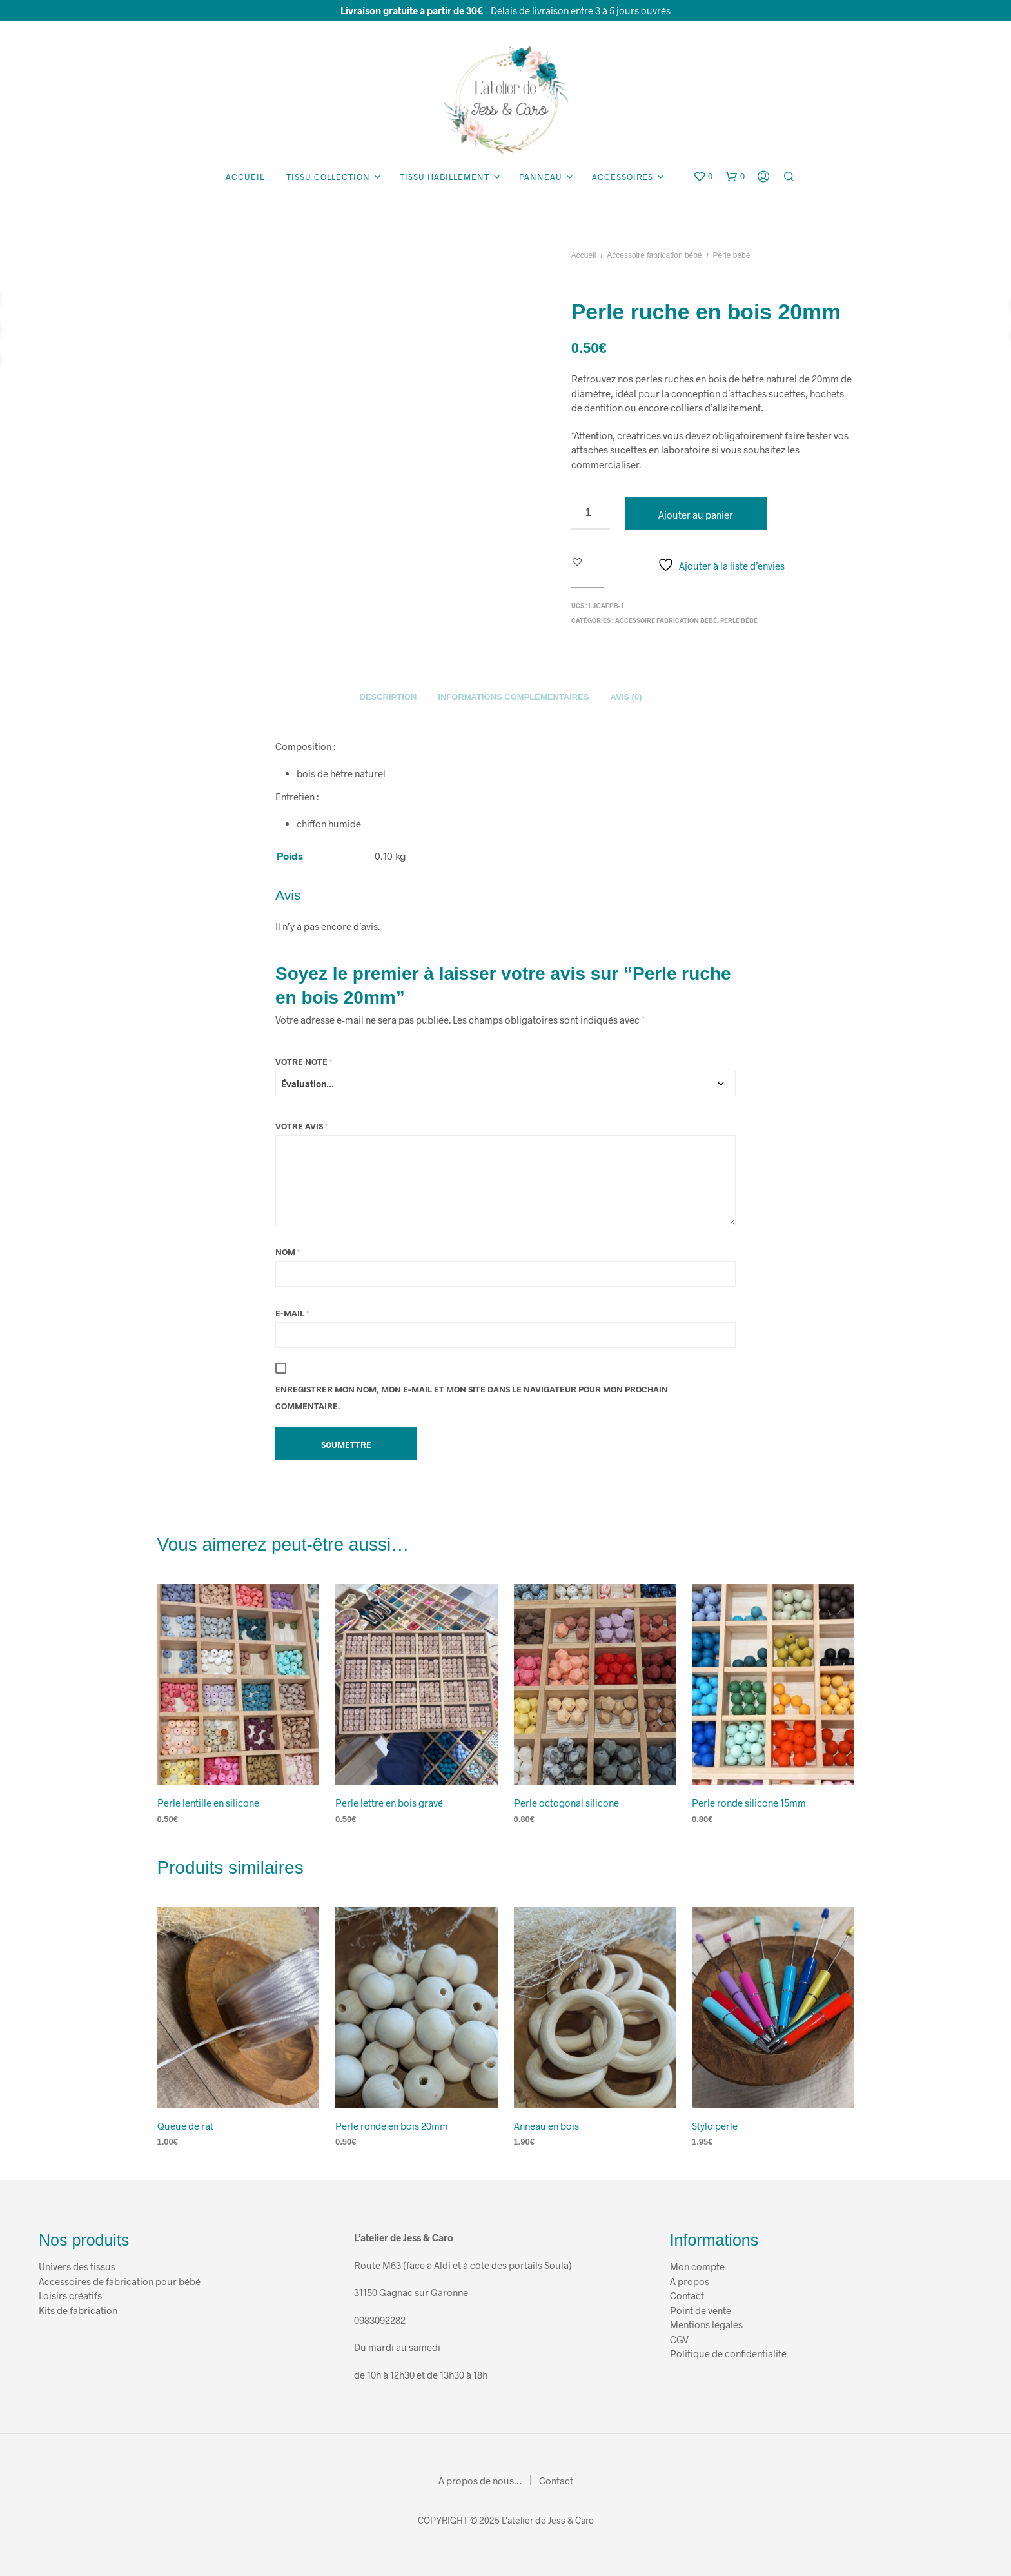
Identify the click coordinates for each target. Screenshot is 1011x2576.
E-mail (292, 1313)
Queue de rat (185, 2126)
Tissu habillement (444, 177)
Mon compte (697, 2266)
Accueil (245, 177)
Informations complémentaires (513, 697)
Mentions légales (706, 2324)
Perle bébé (731, 255)
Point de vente (700, 2310)
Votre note (303, 1061)
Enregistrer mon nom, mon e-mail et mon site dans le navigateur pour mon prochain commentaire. (471, 1397)
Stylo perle (715, 2126)
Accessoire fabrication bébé (654, 255)
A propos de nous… (480, 2480)
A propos (689, 2281)
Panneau (540, 177)
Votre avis (301, 1126)
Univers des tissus (77, 2266)
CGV (679, 2339)
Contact (688, 2295)
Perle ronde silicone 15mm (749, 1802)
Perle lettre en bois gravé (389, 1802)
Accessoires (622, 177)
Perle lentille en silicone (208, 1802)
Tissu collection (328, 177)
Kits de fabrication (78, 2310)
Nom (287, 1252)
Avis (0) (626, 697)
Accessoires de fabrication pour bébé (120, 2281)
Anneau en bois (546, 2126)
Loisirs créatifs (70, 2295)
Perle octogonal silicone (566, 1802)
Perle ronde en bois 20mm (391, 2126)
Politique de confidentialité (728, 2353)
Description (388, 697)
